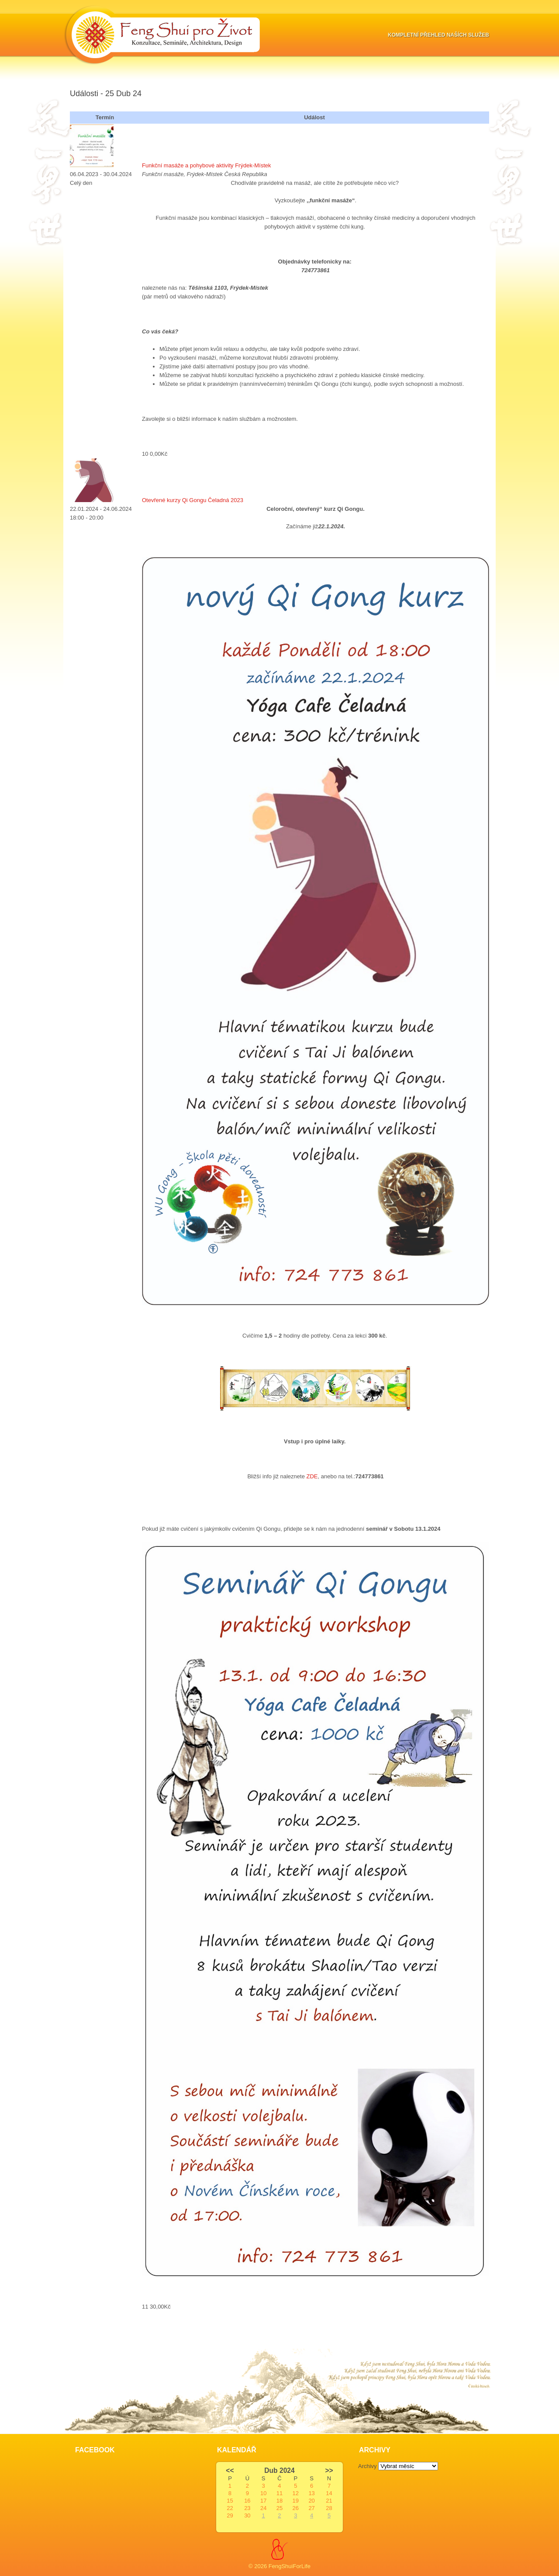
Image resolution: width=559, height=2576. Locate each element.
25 (279, 2508)
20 (311, 2500)
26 (296, 2508)
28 (329, 2508)
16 (247, 2500)
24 (263, 2508)
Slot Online (84, 2324)
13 (311, 2493)
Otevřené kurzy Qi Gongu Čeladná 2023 (192, 500)
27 (311, 2508)
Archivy (367, 2466)
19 (296, 2500)
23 (247, 2508)
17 (263, 2500)
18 (279, 2500)
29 (230, 2515)
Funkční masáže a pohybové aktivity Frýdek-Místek (206, 165)
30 (247, 2515)
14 (329, 2493)
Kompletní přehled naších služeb (438, 35)
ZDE (312, 1476)
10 (263, 2493)
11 (279, 2493)
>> (329, 2470)
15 (230, 2500)
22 (230, 2508)
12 (296, 2493)
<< (230, 2470)
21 (329, 2500)
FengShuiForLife (290, 2566)
